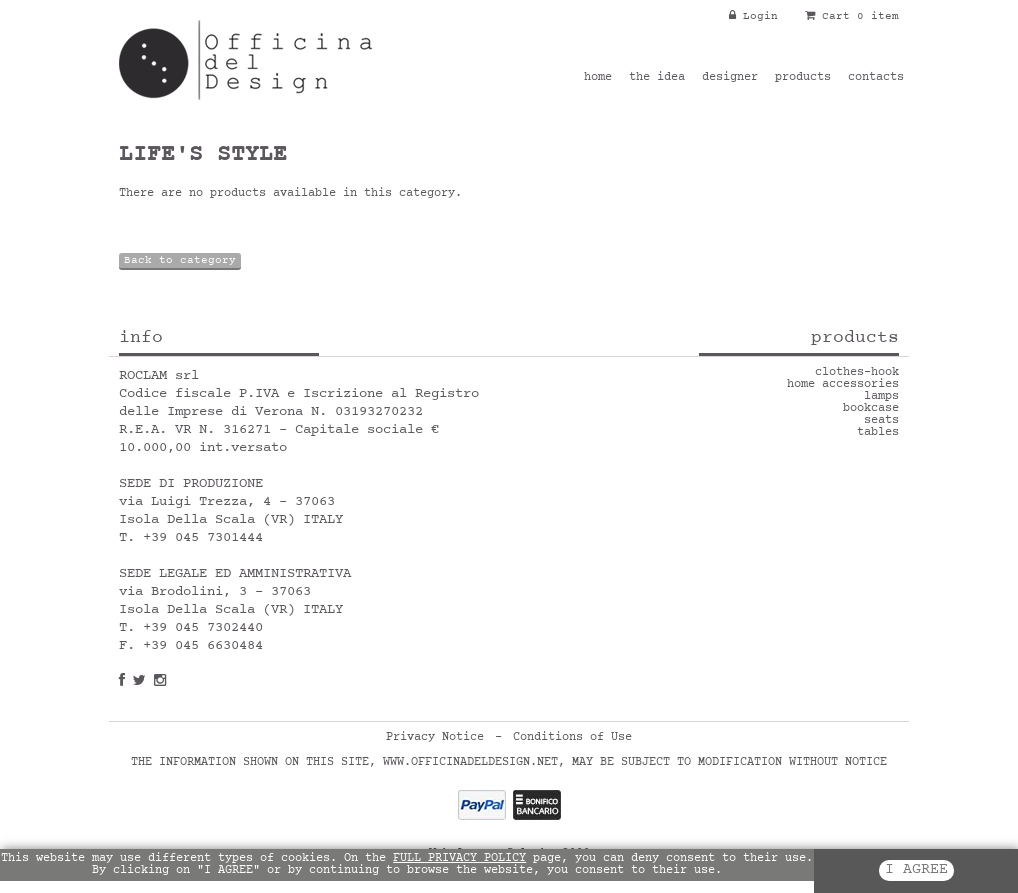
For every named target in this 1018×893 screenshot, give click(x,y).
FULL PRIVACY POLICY (459, 859)
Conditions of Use (572, 738)
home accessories (843, 385)
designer (730, 78)
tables (878, 433)
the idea (657, 78)
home (598, 78)
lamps (881, 397)
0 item (878, 16)
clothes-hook (857, 373)
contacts (876, 78)
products (803, 78)
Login (753, 16)
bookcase (871, 409)
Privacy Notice (435, 738)
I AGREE (916, 870)
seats (881, 421)
